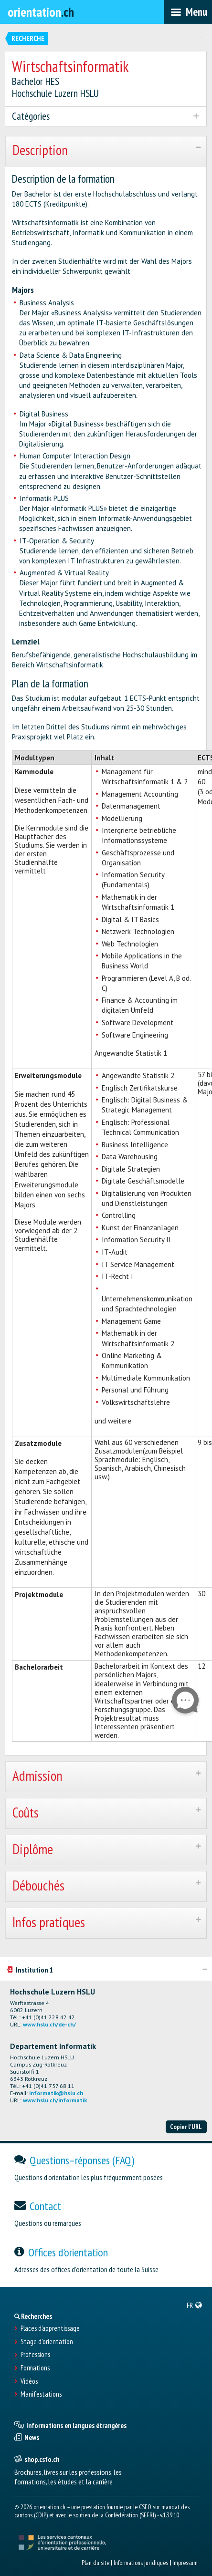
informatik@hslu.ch (56, 2093)
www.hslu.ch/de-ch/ (49, 2024)
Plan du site (95, 2562)
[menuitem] (194, 2305)
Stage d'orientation (47, 2341)
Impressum (185, 2562)
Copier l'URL (186, 2126)
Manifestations (41, 2394)
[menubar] (188, 12)
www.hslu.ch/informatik (55, 2100)
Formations (35, 2368)
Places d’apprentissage (50, 2328)
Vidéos (29, 2381)
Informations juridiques (141, 2562)
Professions (35, 2354)
